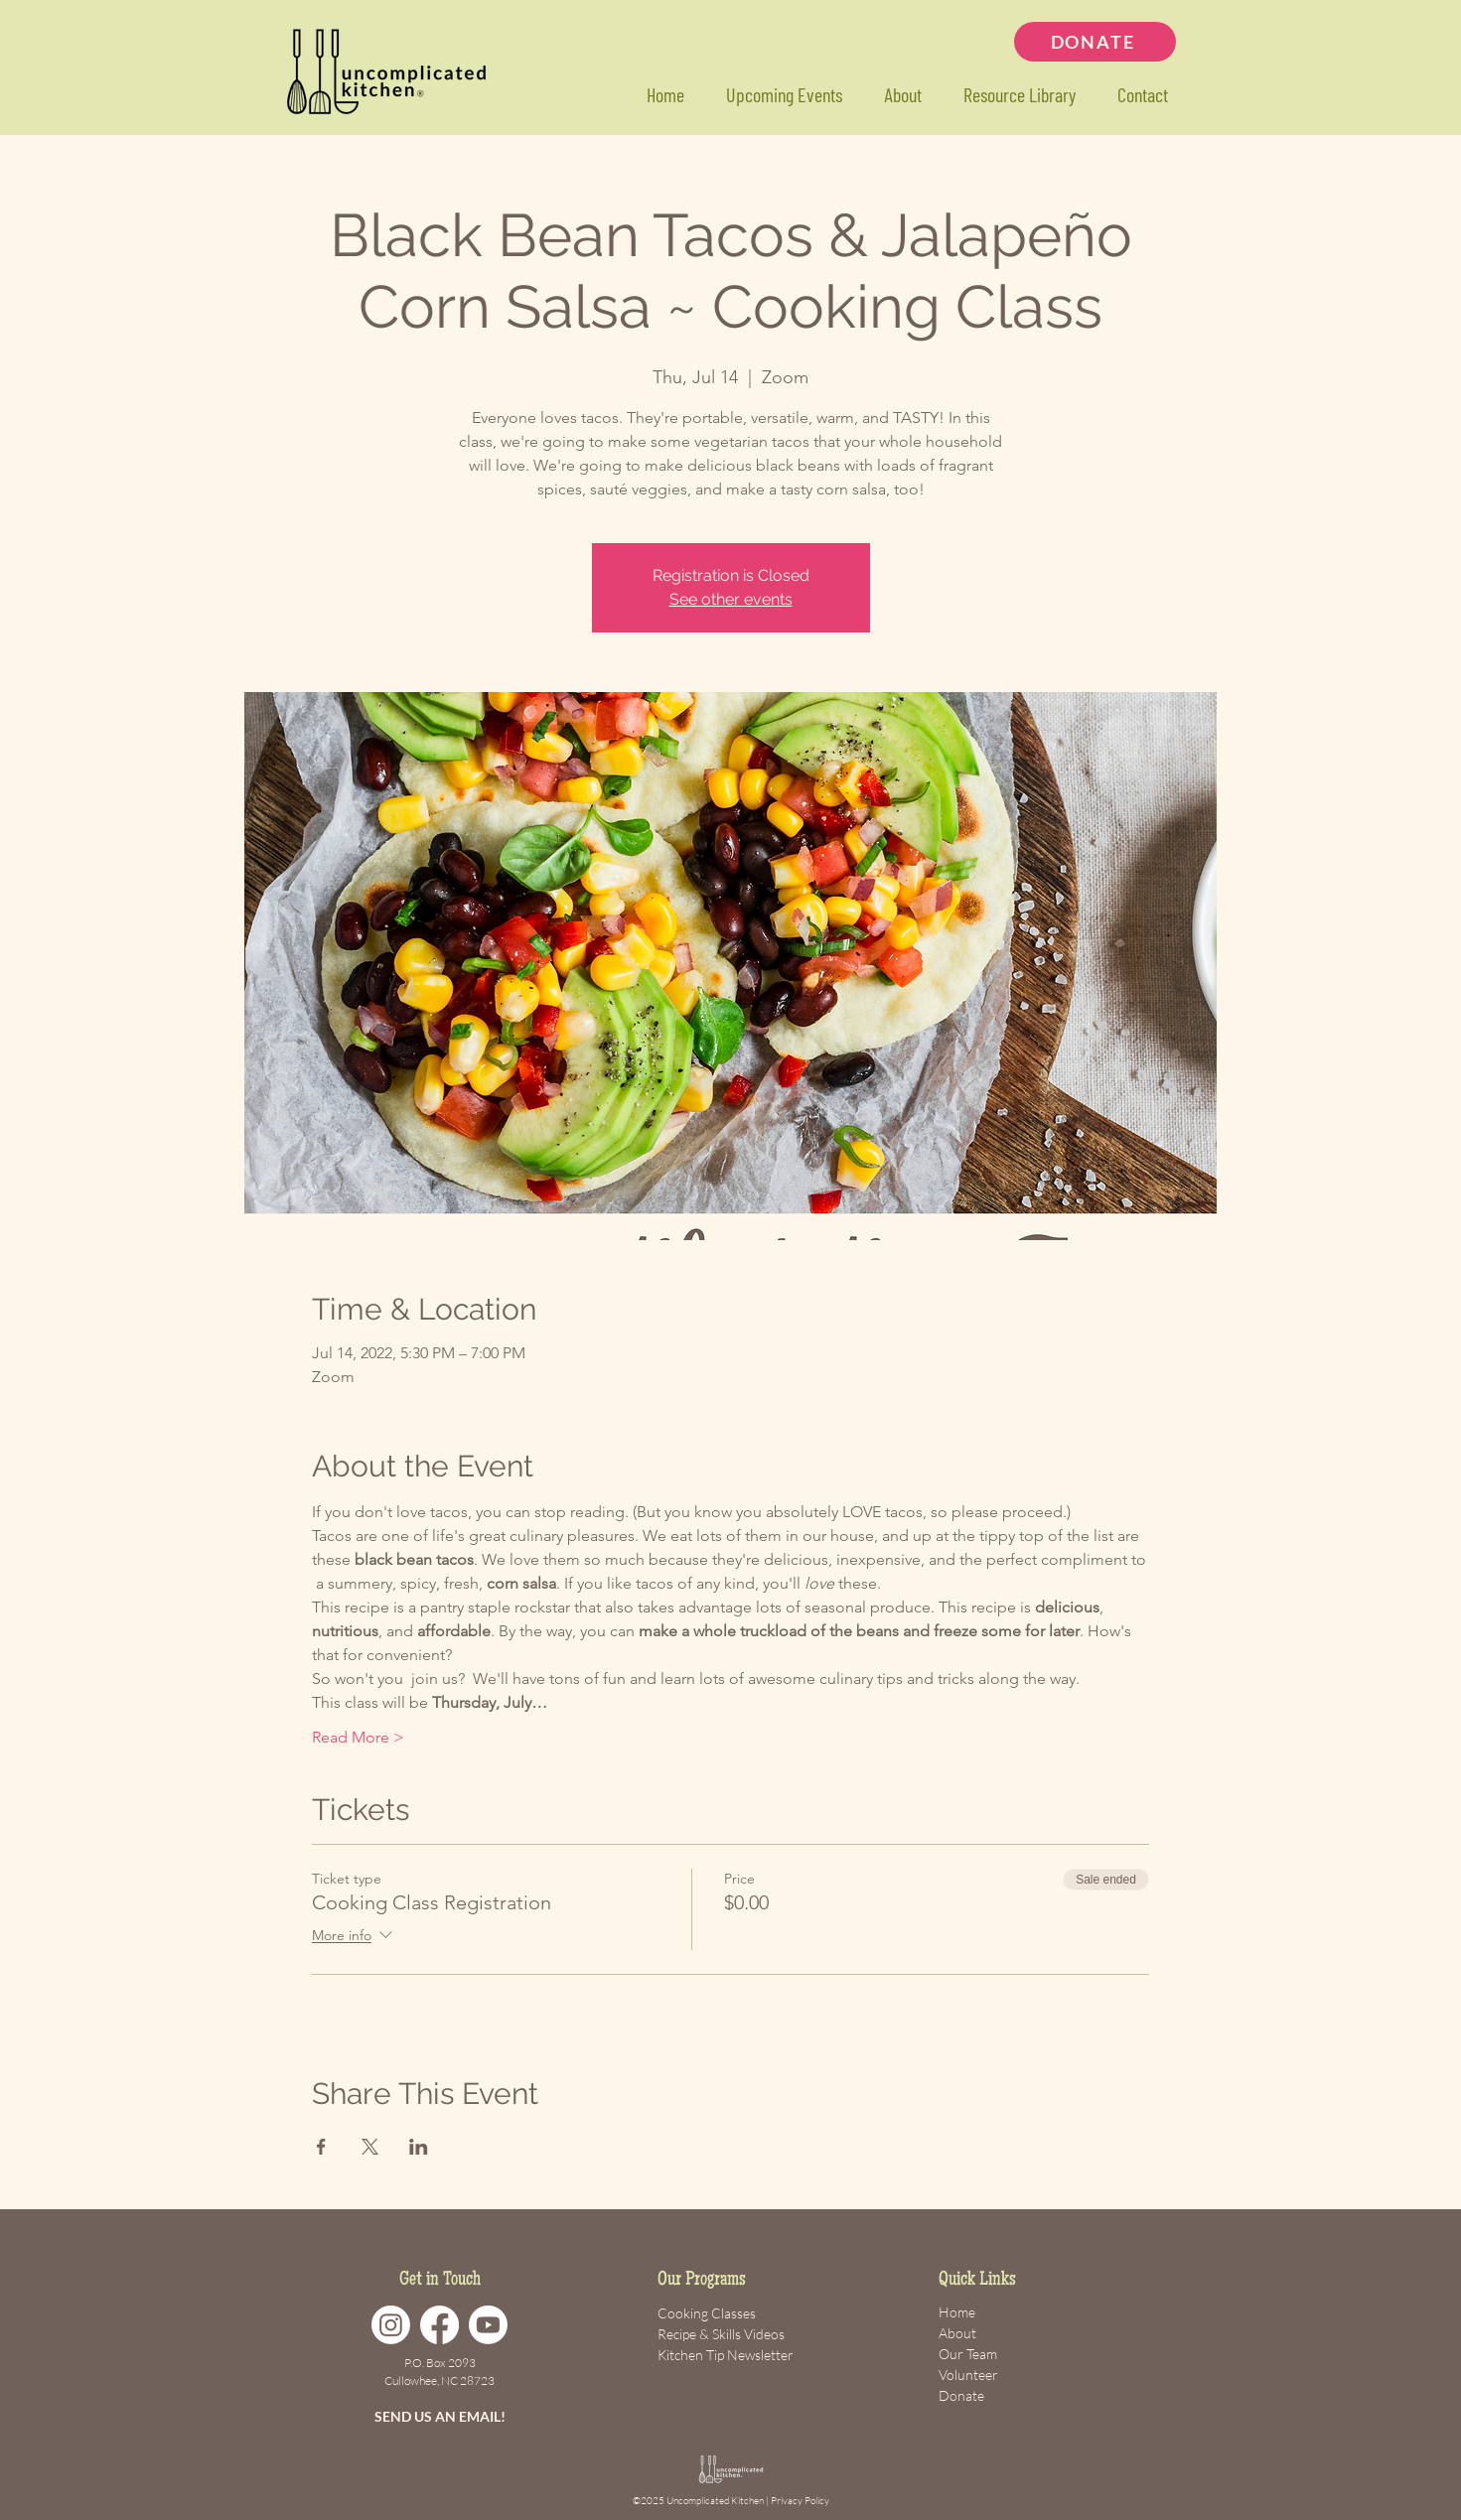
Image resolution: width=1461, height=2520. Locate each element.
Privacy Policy (800, 2500)
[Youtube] (488, 2325)
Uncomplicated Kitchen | (718, 2500)
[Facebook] (439, 2325)
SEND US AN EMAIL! (440, 2416)
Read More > (358, 1737)
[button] (1019, 94)
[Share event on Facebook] (321, 2147)
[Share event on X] (370, 2147)
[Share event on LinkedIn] (418, 2147)
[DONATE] (1095, 42)
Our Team (968, 2353)
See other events (731, 599)
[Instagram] (390, 2325)
